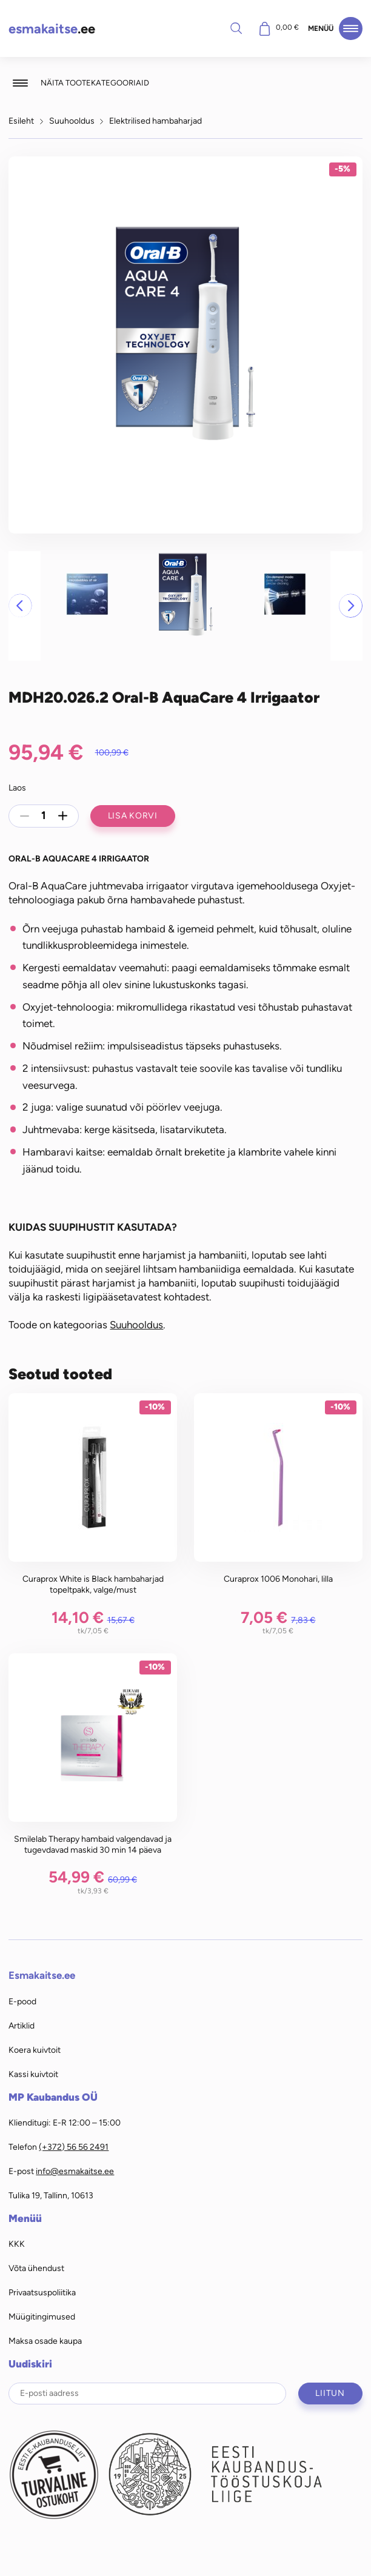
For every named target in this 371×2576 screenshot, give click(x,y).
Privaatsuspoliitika (42, 2292)
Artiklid (21, 2025)
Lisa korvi (133, 815)
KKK (16, 2243)
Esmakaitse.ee (41, 1975)
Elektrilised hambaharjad (155, 120)
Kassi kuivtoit (33, 2074)
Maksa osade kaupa (45, 2340)
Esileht (21, 120)
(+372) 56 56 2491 (74, 2146)
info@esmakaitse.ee (75, 2171)
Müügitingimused (41, 2316)
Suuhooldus (72, 120)
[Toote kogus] (43, 816)
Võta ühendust (36, 2268)
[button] (20, 605)
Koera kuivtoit (34, 2049)
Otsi (236, 27)
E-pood (22, 2001)
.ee (51, 29)
